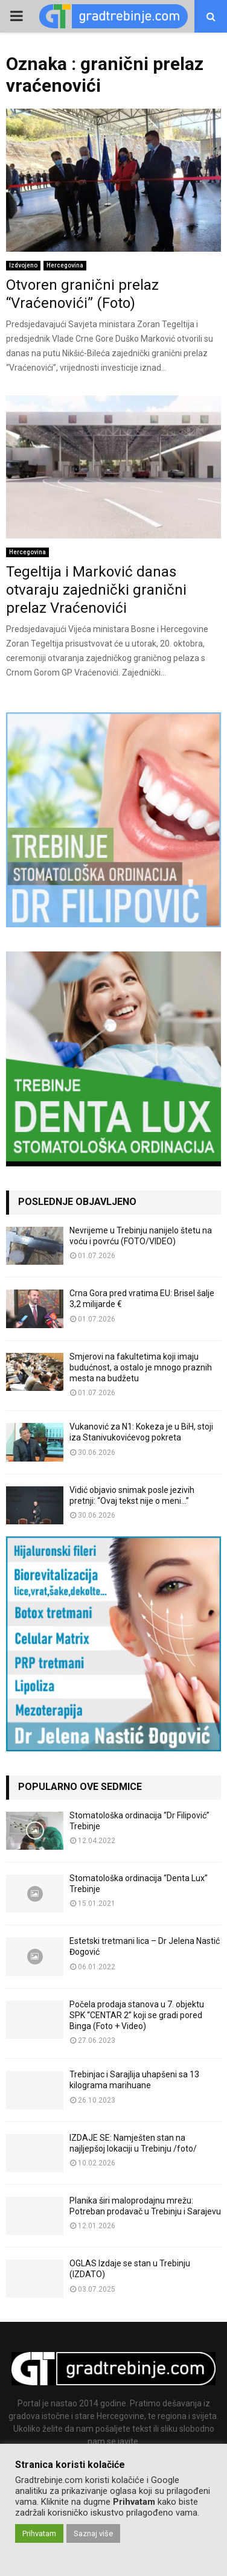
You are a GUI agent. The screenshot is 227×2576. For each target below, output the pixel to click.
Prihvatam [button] (39, 2533)
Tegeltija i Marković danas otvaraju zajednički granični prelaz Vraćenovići (96, 589)
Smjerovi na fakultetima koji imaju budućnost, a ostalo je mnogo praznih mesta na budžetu (140, 1367)
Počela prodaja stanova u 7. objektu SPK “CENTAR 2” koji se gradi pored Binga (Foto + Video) (136, 2015)
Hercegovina (64, 265)
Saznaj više (93, 2533)
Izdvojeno (23, 265)
